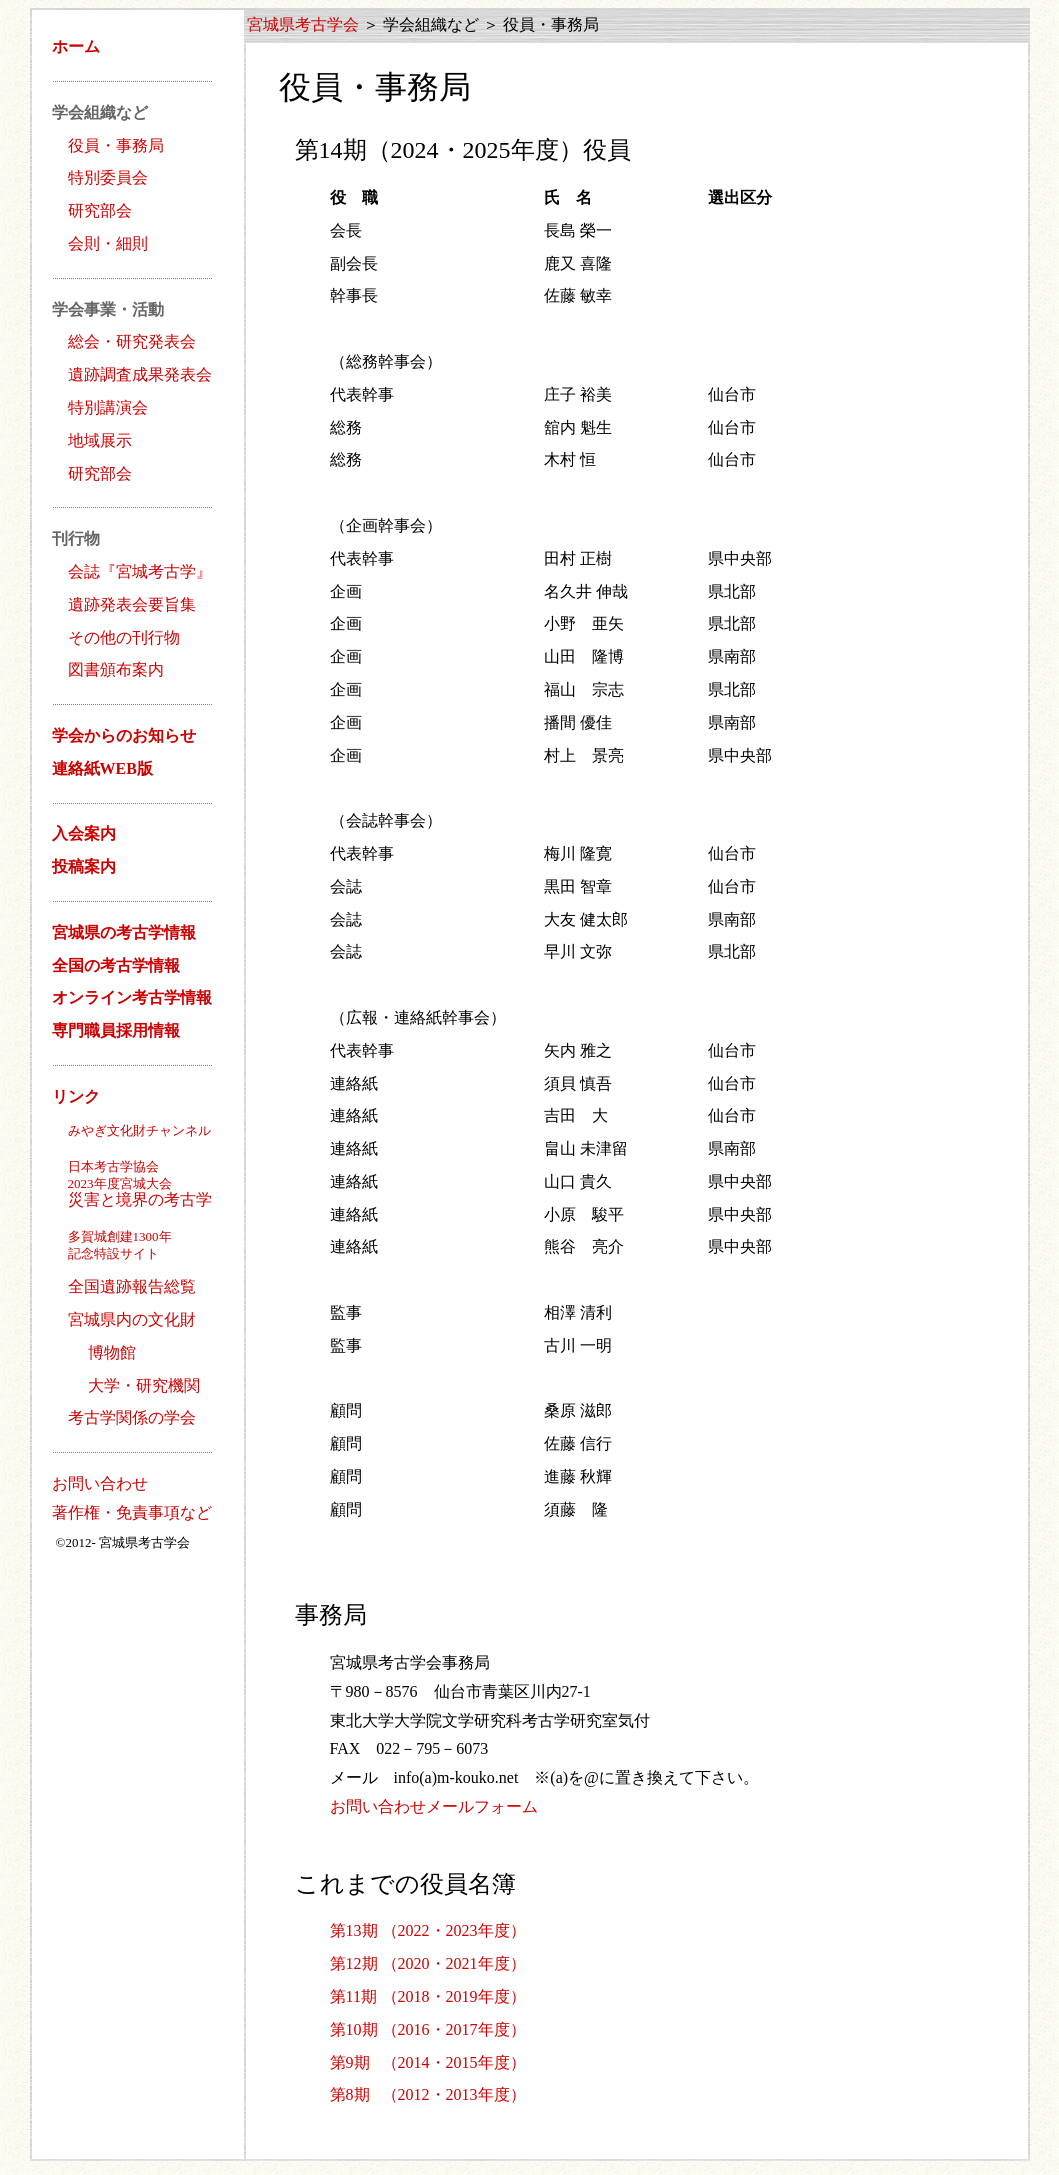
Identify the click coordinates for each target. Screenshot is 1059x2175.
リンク (76, 1096)
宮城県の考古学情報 (124, 932)
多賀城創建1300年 (120, 1236)
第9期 (350, 2062)
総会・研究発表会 (132, 341)
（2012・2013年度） (454, 2094)
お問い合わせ (100, 1483)
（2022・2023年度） (454, 1930)
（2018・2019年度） (454, 1996)
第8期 (350, 2094)
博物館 (112, 1352)
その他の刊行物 (124, 637)
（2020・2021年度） (454, 1963)
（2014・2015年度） (454, 2062)
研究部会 (100, 210)
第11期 (353, 1996)
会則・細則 (108, 243)
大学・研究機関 (144, 1385)
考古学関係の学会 (132, 1417)
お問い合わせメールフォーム (434, 1806)
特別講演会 (108, 407)
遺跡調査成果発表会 (140, 374)
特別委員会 (108, 177)
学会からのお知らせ (124, 735)
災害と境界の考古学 (124, 1192)
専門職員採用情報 (116, 1030)
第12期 (354, 1963)
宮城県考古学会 (303, 24)
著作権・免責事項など (132, 1512)
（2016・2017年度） (454, 2029)
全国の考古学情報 (116, 965)
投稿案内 (84, 866)
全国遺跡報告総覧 (132, 1286)
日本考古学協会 (113, 1166)
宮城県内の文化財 (132, 1319)
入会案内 (84, 833)
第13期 (354, 1930)
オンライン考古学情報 (132, 997)
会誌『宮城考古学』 (140, 571)
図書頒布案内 (116, 669)
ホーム (76, 46)
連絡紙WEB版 (102, 768)
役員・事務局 (116, 145)
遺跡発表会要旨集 (132, 604)
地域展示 (100, 440)
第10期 (354, 2029)
